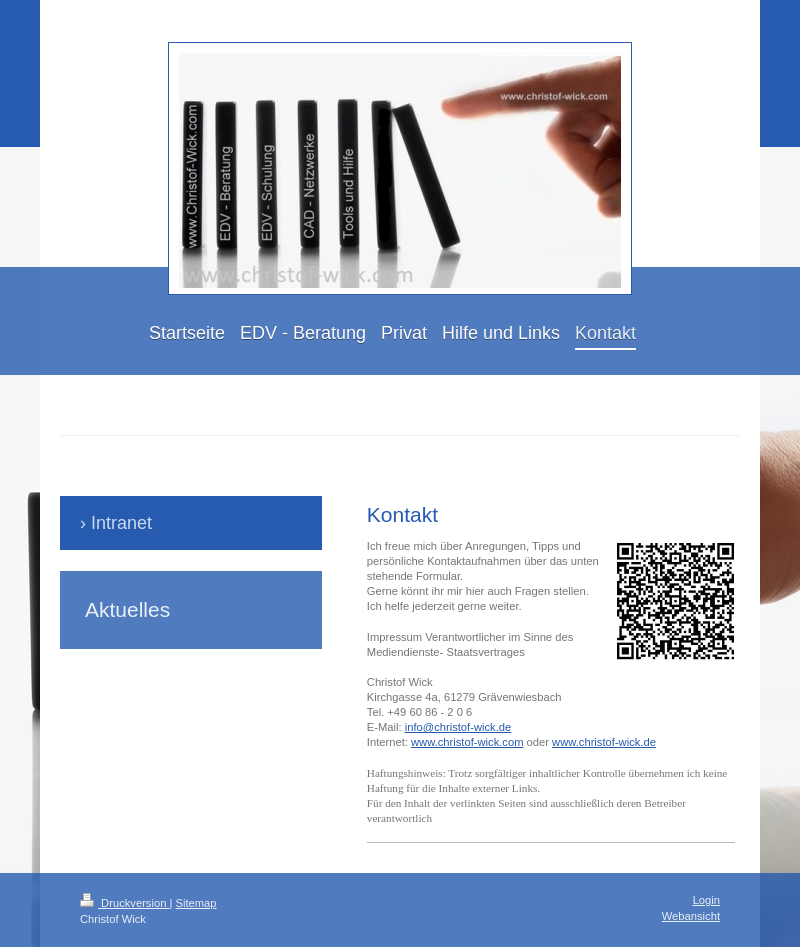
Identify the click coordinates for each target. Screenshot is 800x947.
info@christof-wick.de (458, 727)
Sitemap (196, 903)
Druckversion (125, 903)
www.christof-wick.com (467, 742)
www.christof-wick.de (604, 742)
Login (706, 900)
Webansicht (691, 916)
